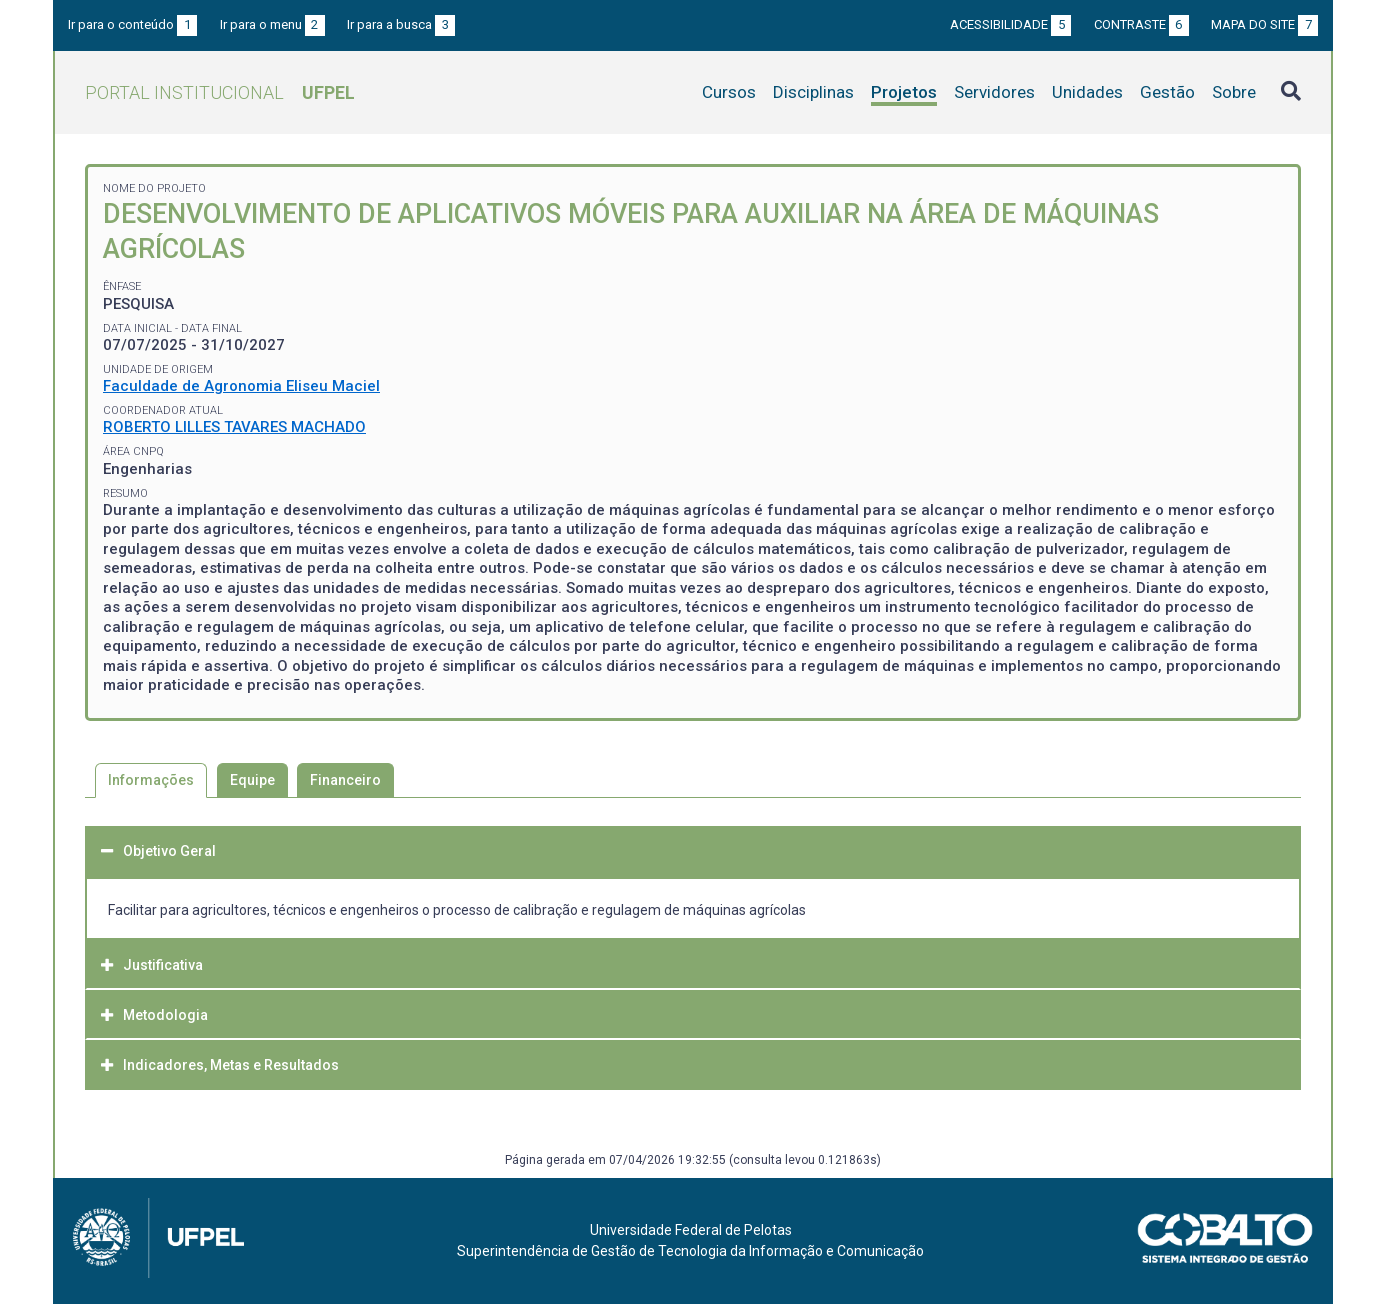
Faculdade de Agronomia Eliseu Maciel (241, 386)
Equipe (252, 780)
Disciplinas (813, 92)
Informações (151, 780)
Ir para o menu (272, 24)
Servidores (994, 92)
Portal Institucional (220, 92)
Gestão (1167, 92)
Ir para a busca (401, 24)
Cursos (729, 92)
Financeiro (345, 780)
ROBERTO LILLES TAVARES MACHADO (234, 427)
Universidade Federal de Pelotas (691, 1230)
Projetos (904, 92)
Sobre (1234, 92)
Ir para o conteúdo (132, 24)
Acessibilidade (1010, 24)
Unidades (1087, 92)
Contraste (1141, 24)
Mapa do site (1264, 24)
